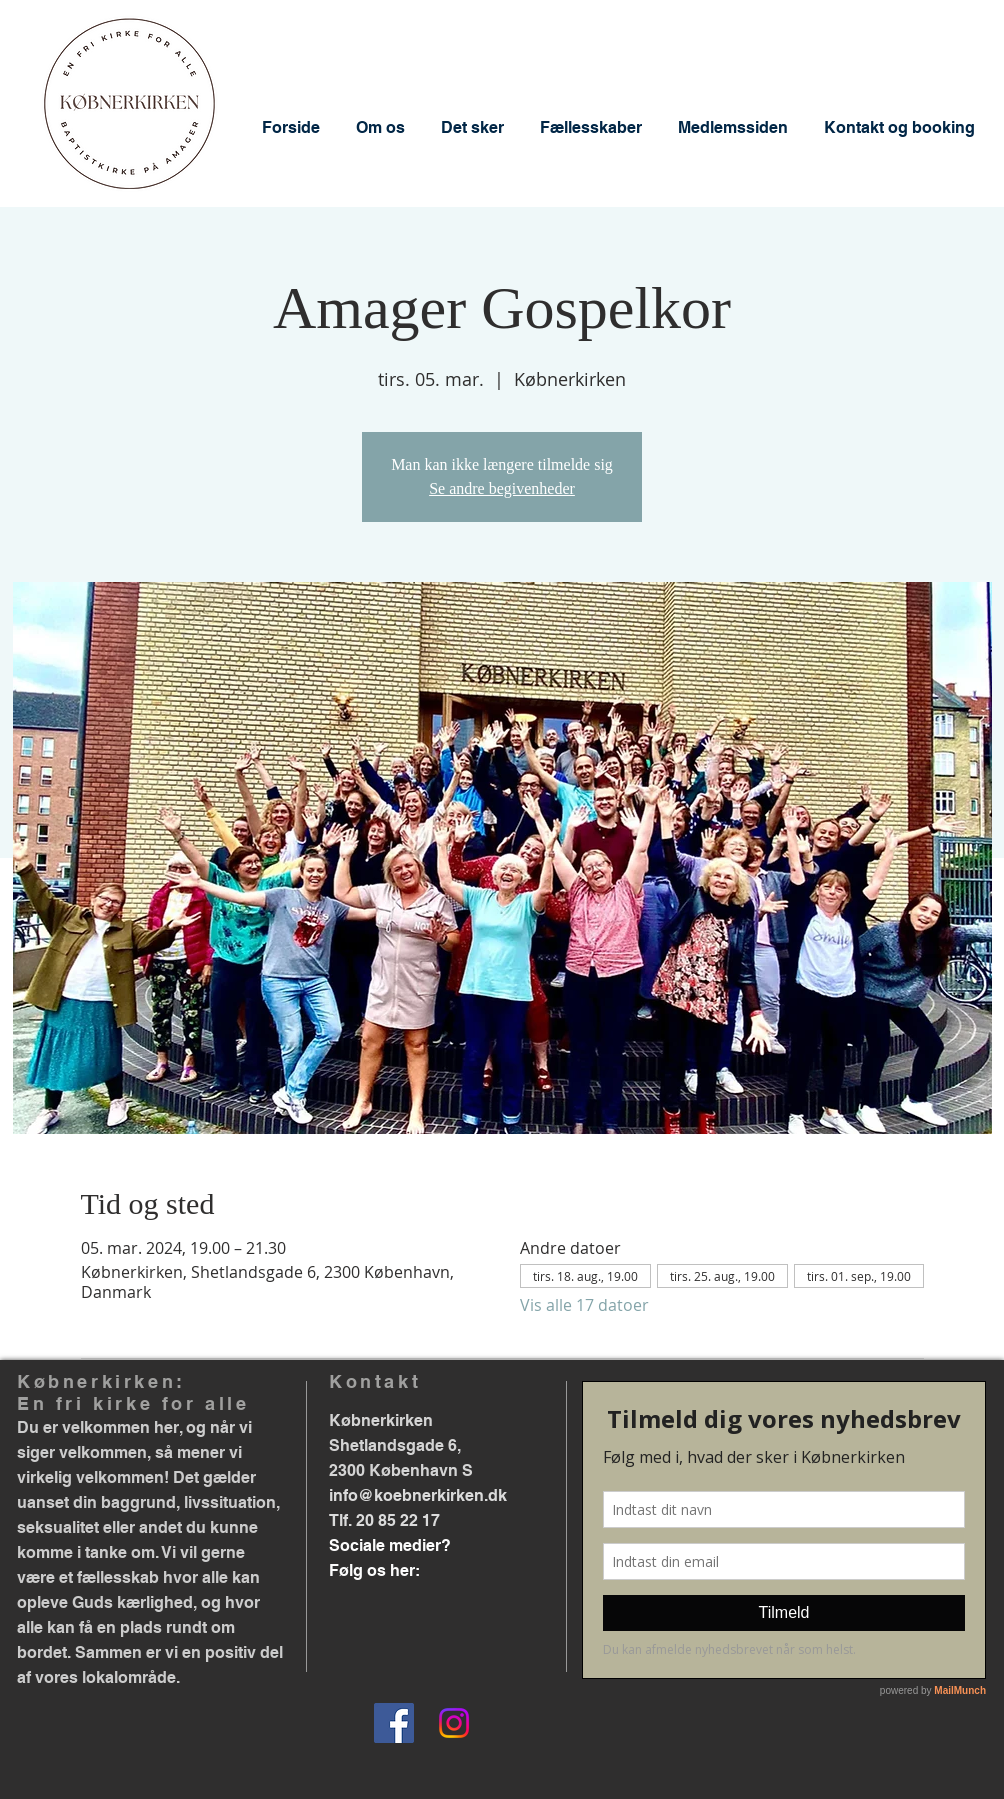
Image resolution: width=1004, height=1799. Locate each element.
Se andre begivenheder (502, 488)
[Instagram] (454, 1723)
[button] (380, 127)
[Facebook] (394, 1723)
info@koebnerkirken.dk (418, 1495)
